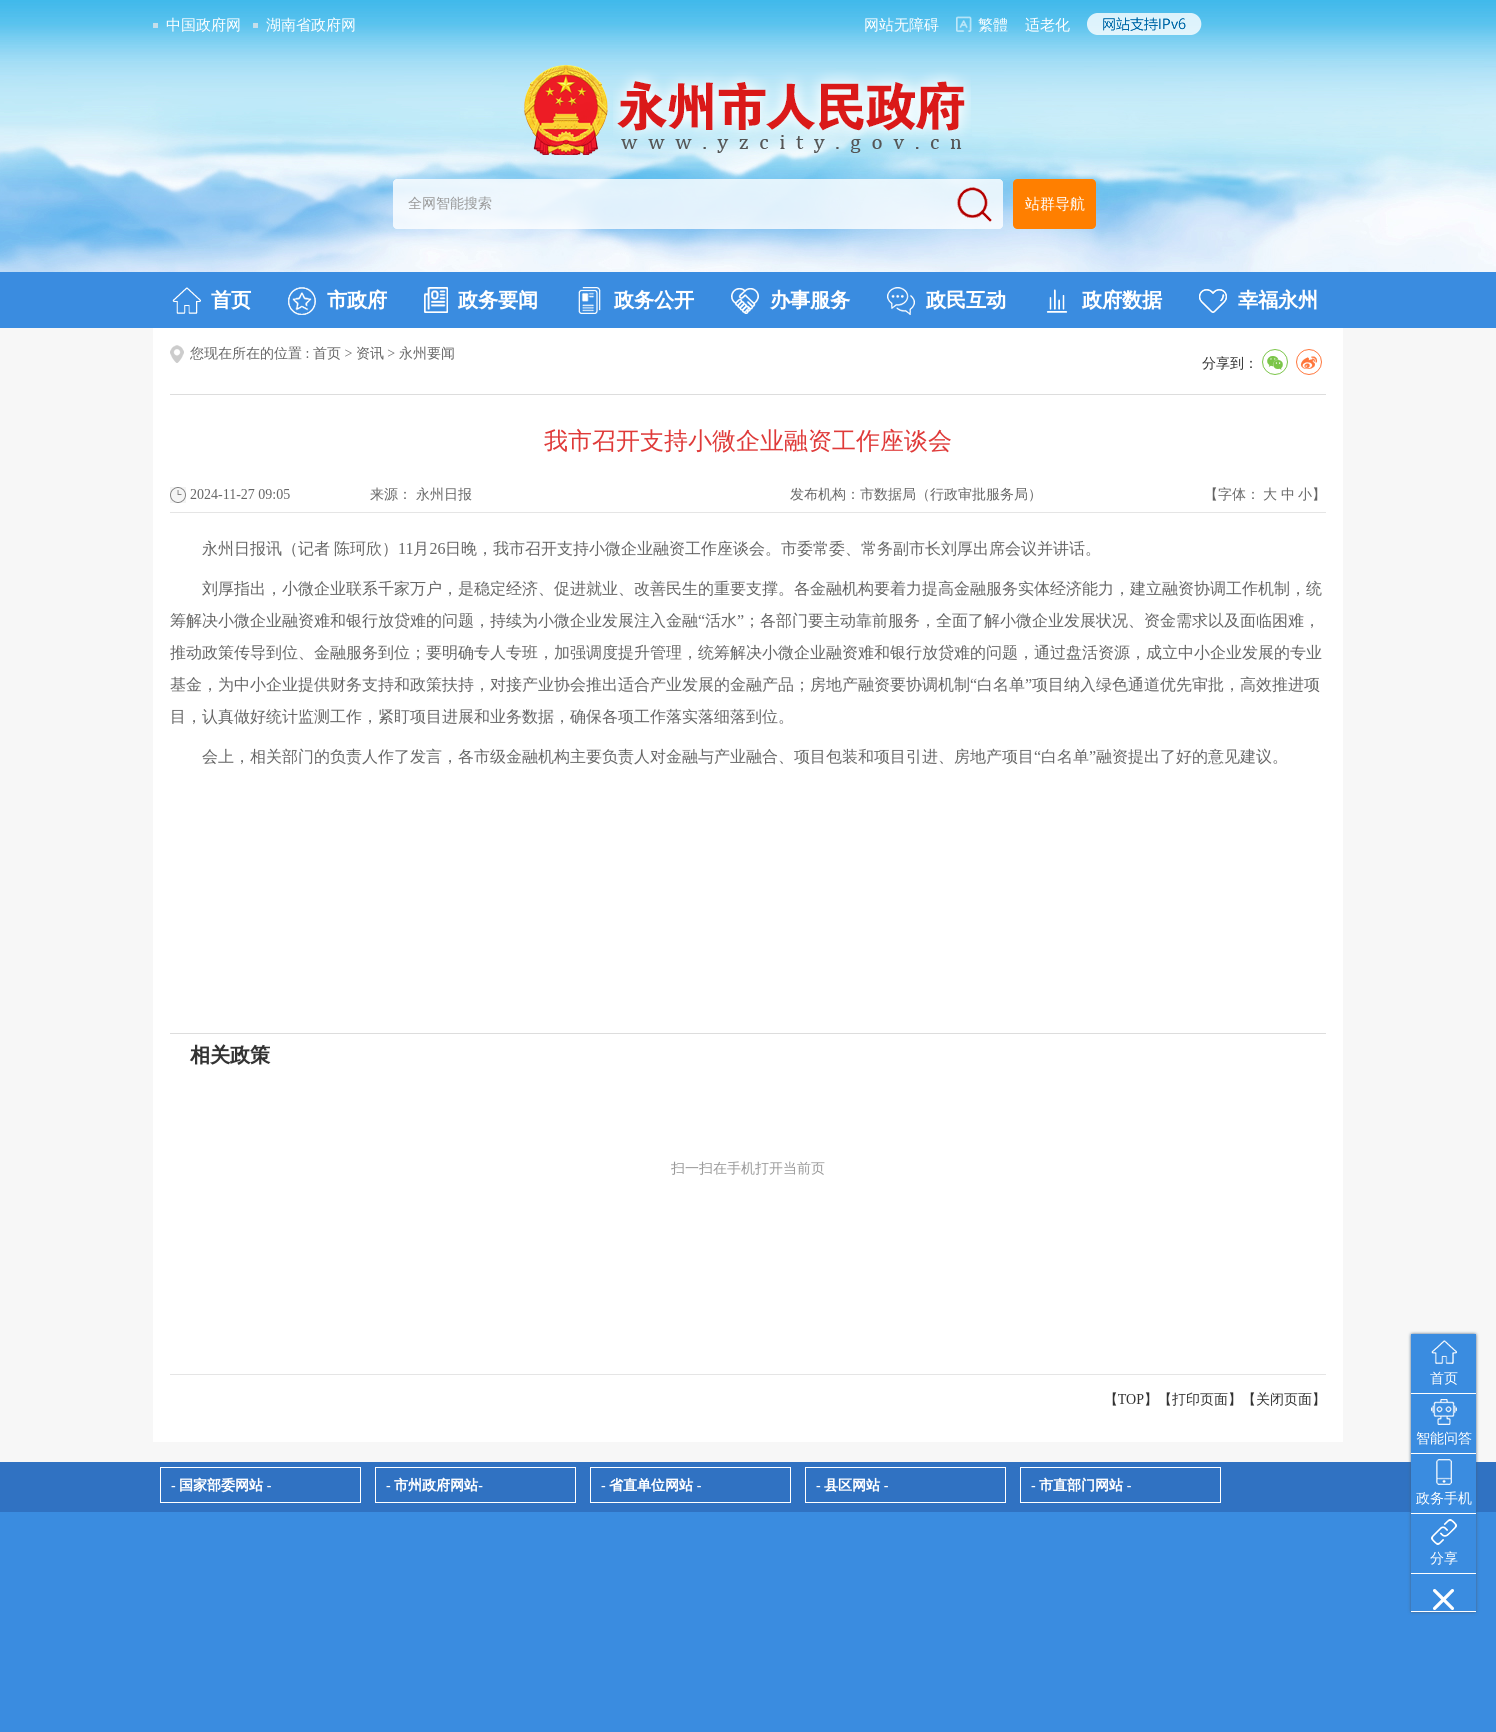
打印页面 (1200, 1399)
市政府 (337, 301)
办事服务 (790, 301)
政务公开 (634, 301)
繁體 (993, 25)
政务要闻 (481, 300)
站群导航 (1055, 204)
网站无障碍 (901, 25)
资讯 (370, 353)
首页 (211, 301)
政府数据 (1102, 301)
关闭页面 (1284, 1399)
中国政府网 (203, 25)
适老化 (1047, 25)
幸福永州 (1258, 301)
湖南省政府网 (311, 25)
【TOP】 (1131, 1399)
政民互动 (946, 301)
